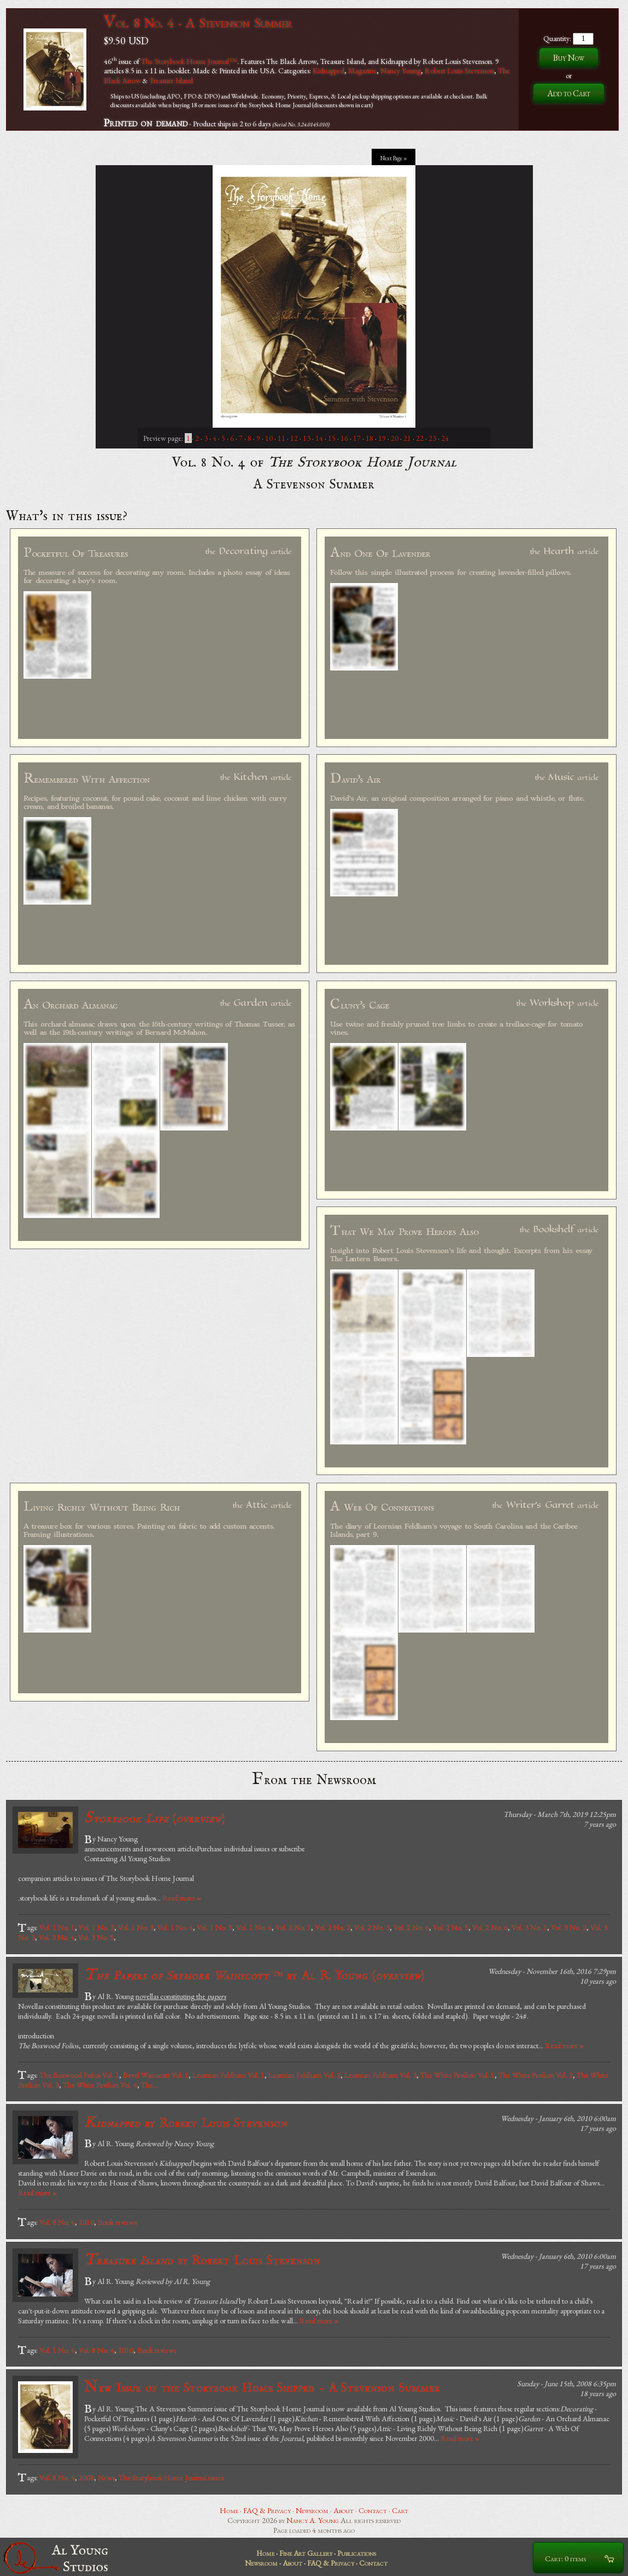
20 (394, 438)
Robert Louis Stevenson (459, 70)
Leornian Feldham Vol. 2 (304, 2075)
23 (432, 438)
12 (294, 438)
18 (369, 438)
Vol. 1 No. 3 (136, 1927)
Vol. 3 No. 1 (529, 1927)
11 (281, 438)
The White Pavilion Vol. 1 (457, 2075)
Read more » (181, 1898)
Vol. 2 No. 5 (450, 1927)
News (106, 2477)
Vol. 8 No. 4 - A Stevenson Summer (198, 22)
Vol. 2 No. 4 (411, 1927)
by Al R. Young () (254, 1975)
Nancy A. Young (312, 2520)
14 (319, 438)
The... (149, 2085)
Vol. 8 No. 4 (57, 2222)
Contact (373, 2510)
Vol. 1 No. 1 (57, 1927)
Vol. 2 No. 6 (490, 1927)
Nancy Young (400, 70)
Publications (356, 2553)
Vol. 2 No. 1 (293, 1927)
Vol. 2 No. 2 (332, 1927)
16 (344, 438)
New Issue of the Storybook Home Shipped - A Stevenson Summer (262, 2387)
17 (357, 438)
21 (407, 438)
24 (445, 438)
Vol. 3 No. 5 (96, 1937)
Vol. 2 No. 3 (372, 1927)
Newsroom (312, 2510)
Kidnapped (328, 70)
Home (229, 2510)
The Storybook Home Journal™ (189, 61)
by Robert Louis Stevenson (185, 2123)
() (154, 1818)
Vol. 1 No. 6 (254, 1927)
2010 (86, 2222)
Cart (400, 2510)
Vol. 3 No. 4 (56, 1937)
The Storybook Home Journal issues (171, 2477)
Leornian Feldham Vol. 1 (228, 2075)
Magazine (362, 70)
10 (269, 438)
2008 (86, 2477)
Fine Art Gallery (305, 2553)
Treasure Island (171, 80)
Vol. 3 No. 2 (568, 1927)
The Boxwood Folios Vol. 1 (79, 2075)
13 (306, 438)
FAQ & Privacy (267, 2510)
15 (332, 438)
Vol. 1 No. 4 (175, 1927)
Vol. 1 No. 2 (96, 1927)
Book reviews (117, 2222)
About (343, 2510)
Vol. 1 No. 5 (214, 1927)
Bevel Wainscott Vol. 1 (156, 2075)
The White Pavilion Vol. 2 (535, 2075)
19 (382, 438)
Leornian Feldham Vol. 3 (380, 2075)
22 (420, 438)
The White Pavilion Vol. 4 (100, 2085)
